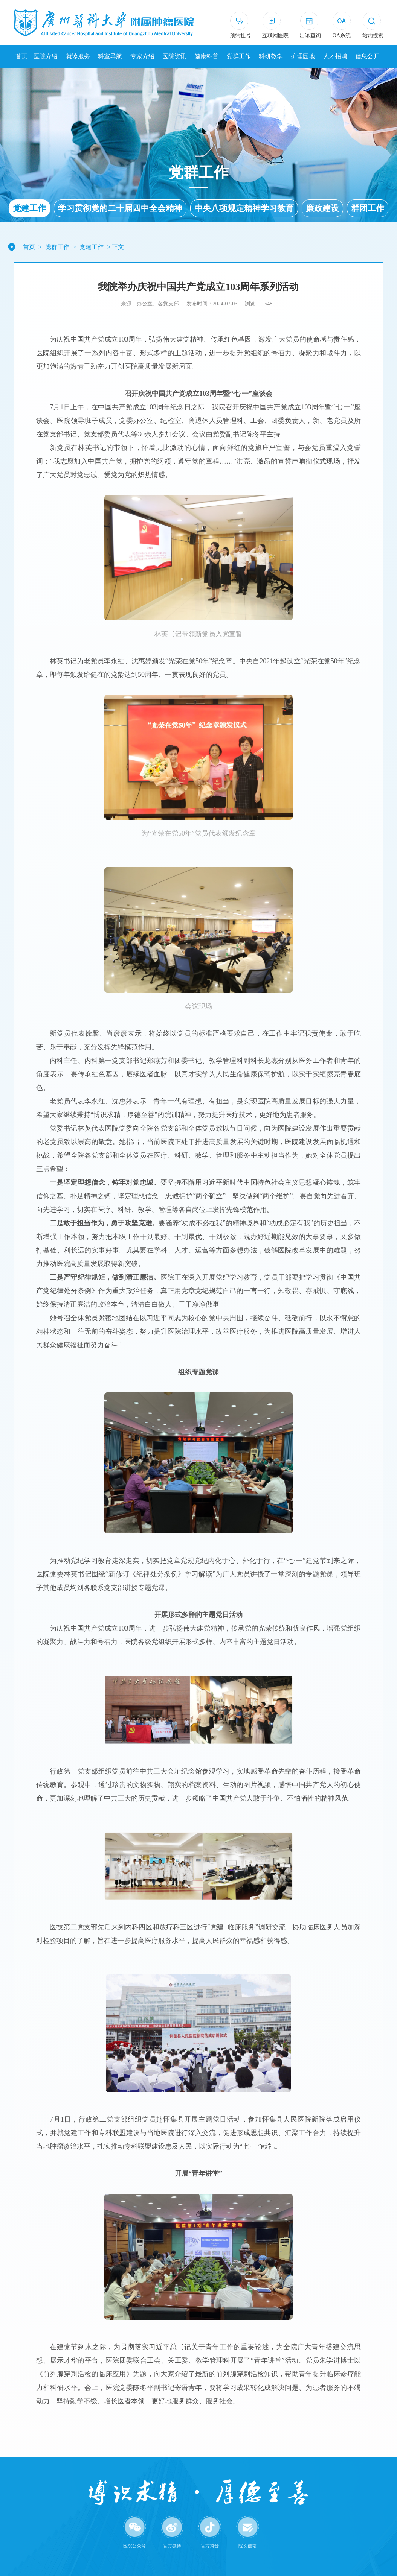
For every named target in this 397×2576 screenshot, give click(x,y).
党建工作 (29, 208)
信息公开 (367, 56)
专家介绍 (142, 56)
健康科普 (206, 56)
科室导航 (110, 56)
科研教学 (271, 56)
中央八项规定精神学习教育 (244, 208)
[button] (372, 26)
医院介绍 (46, 56)
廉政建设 (322, 208)
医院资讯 (174, 56)
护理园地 (303, 56)
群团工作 (367, 208)
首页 (21, 56)
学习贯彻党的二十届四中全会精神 (120, 208)
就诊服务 (78, 56)
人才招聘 (335, 56)
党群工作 (239, 56)
